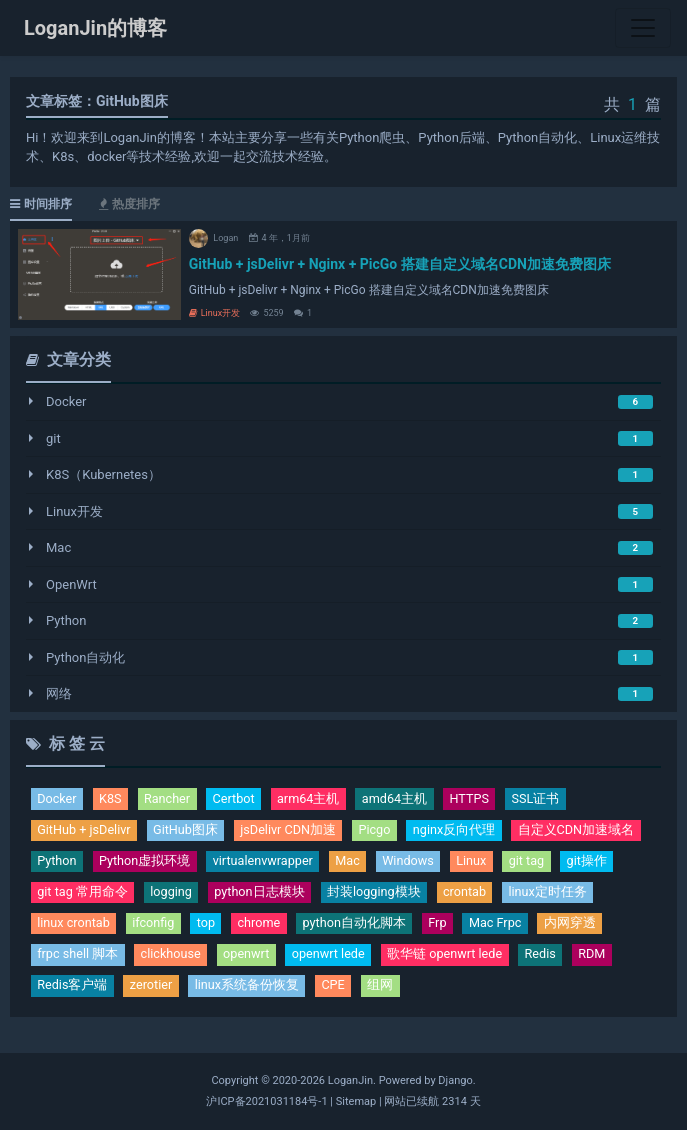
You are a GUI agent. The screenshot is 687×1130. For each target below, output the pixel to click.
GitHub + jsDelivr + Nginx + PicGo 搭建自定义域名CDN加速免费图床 (400, 264)
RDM (602, 957)
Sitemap (356, 1101)
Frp (443, 925)
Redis (549, 957)
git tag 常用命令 (83, 894)
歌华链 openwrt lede (452, 957)
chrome (263, 925)
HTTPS (476, 799)
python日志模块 (262, 894)
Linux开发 (214, 313)
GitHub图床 (189, 830)
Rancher (170, 799)
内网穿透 (578, 925)
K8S (111, 799)
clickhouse (173, 957)
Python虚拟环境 (146, 862)
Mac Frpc (502, 925)
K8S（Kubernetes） (103, 474)
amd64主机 (400, 799)
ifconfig (155, 925)
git (53, 438)
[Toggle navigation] (643, 28)
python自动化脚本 (360, 925)
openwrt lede (333, 957)
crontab (470, 894)
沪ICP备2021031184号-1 (266, 1101)
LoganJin (350, 1080)
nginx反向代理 (460, 830)
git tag (535, 862)
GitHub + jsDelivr (85, 830)
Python (66, 620)
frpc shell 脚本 (78, 957)
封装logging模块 (377, 894)
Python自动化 (85, 657)
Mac (58, 547)
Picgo (380, 830)
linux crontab (74, 925)
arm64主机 (313, 799)
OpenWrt (71, 584)
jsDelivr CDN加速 (293, 830)
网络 (59, 693)
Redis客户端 (72, 988)
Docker (66, 401)
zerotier (153, 988)
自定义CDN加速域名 (583, 830)
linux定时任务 (553, 894)
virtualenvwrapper (266, 862)
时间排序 (41, 204)
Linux (478, 862)
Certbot (237, 799)
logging (172, 894)
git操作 (596, 862)
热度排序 (129, 204)
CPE (336, 988)
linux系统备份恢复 (249, 988)
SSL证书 (543, 799)
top (209, 925)
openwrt (250, 957)
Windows (414, 862)
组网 (384, 988)
